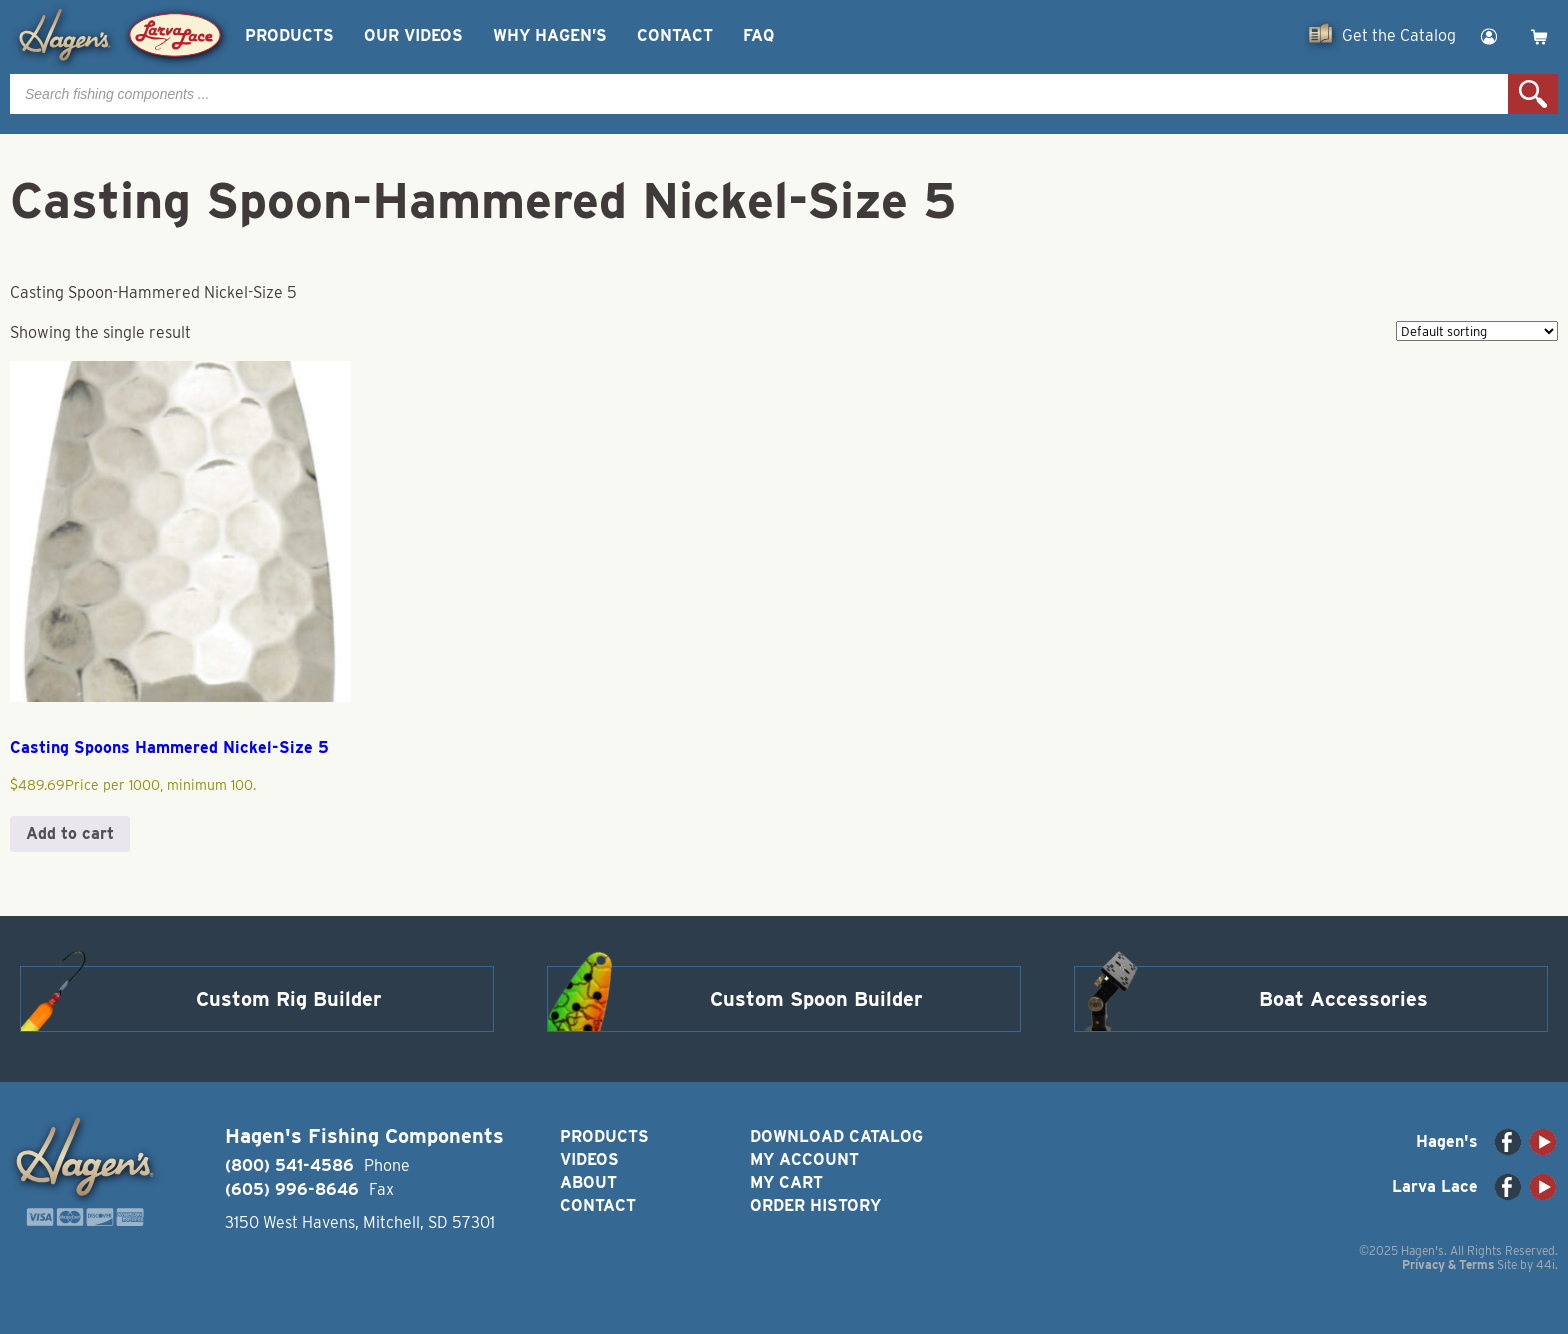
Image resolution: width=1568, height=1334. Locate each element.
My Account (804, 1159)
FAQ (758, 35)
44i (1545, 1264)
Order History (815, 1205)
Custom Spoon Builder (816, 999)
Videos (589, 1159)
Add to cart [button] (70, 833)
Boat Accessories (1343, 999)
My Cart (786, 1182)
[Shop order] (1477, 331)
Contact (675, 35)
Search (1533, 94)
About (588, 1182)
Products (289, 35)
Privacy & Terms (1448, 1264)
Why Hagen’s (550, 35)
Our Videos (413, 35)
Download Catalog (836, 1136)
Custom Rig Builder (289, 999)
